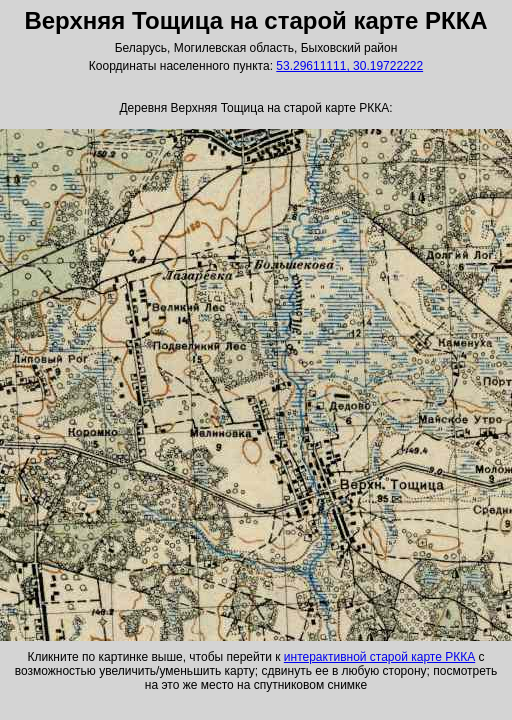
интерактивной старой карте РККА (379, 657)
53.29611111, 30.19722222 (349, 66)
